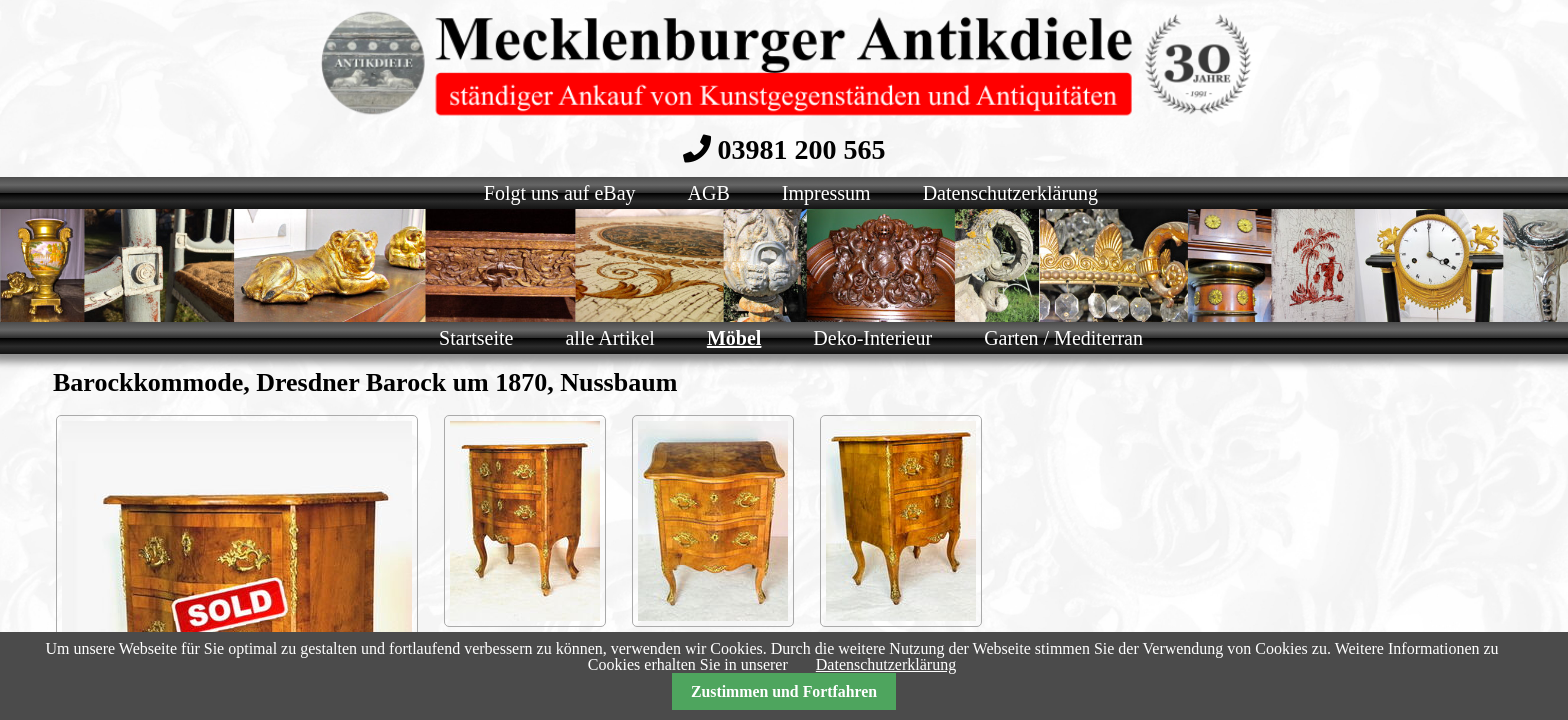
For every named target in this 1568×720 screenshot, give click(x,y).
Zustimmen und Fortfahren (784, 691)
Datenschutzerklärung (886, 664)
